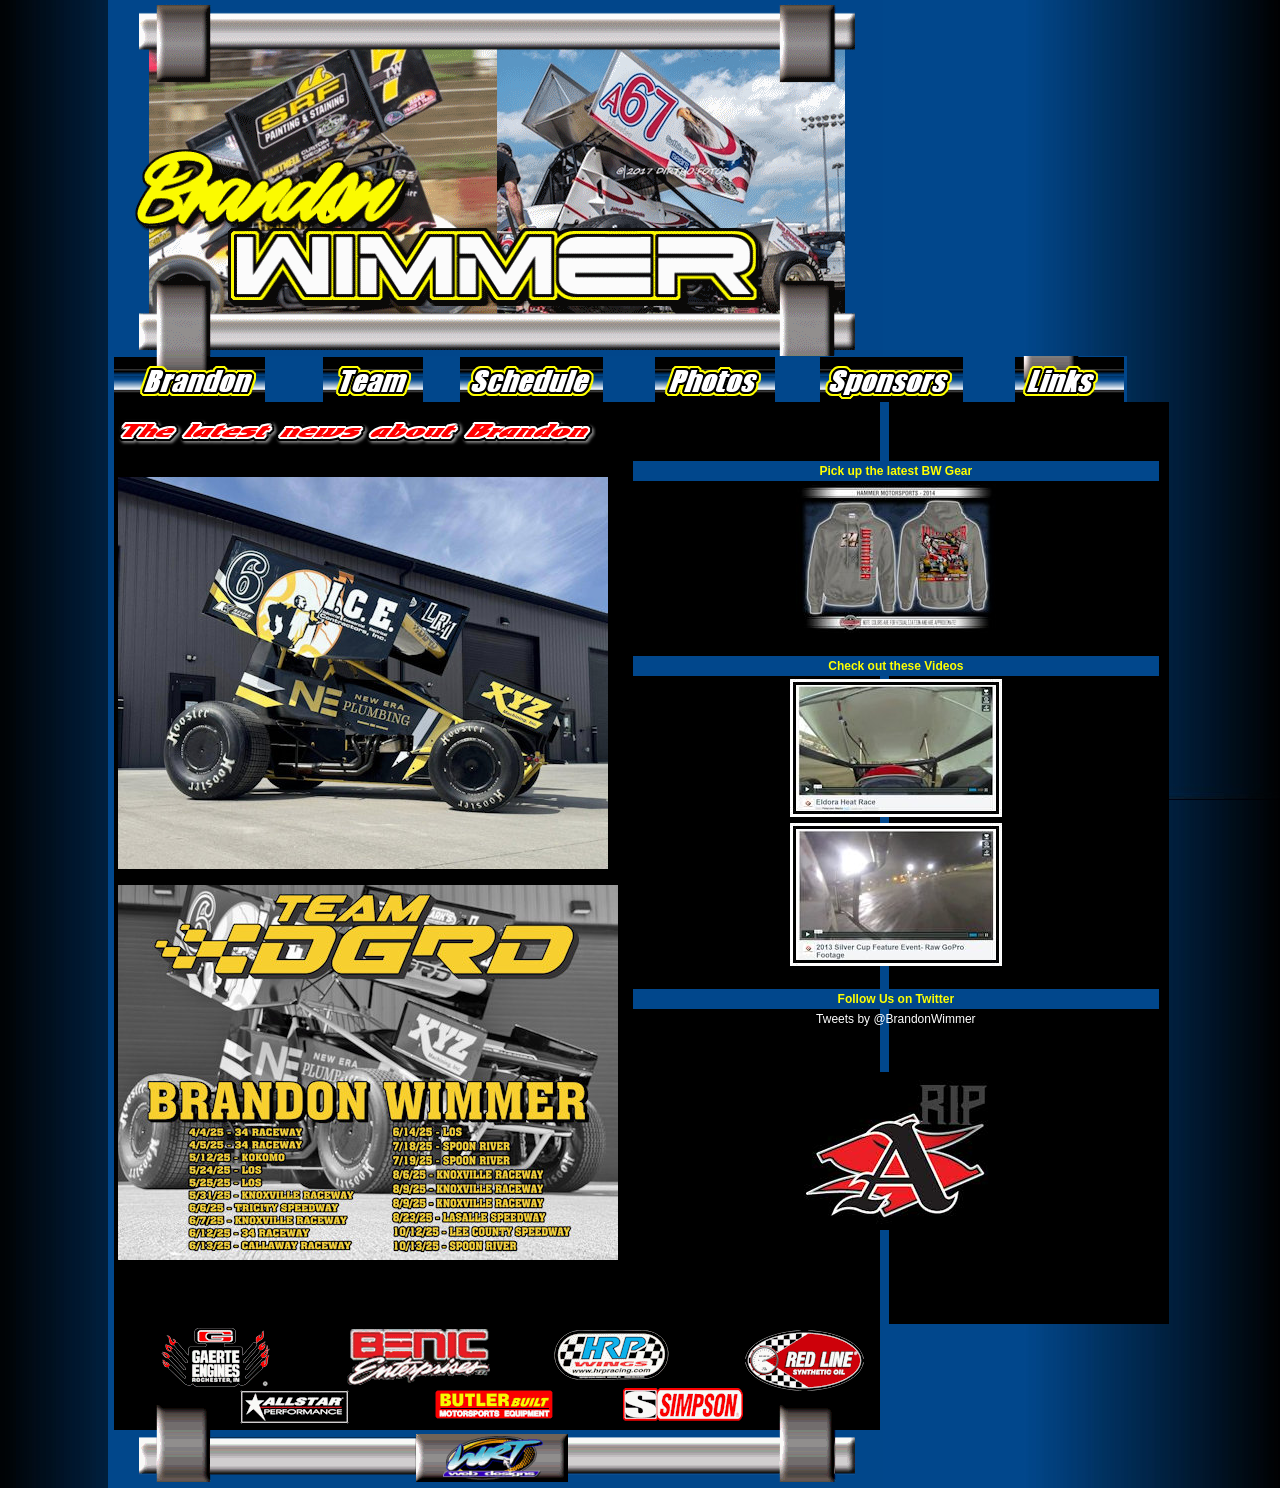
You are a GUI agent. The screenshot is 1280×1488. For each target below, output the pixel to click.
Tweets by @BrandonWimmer (896, 1019)
